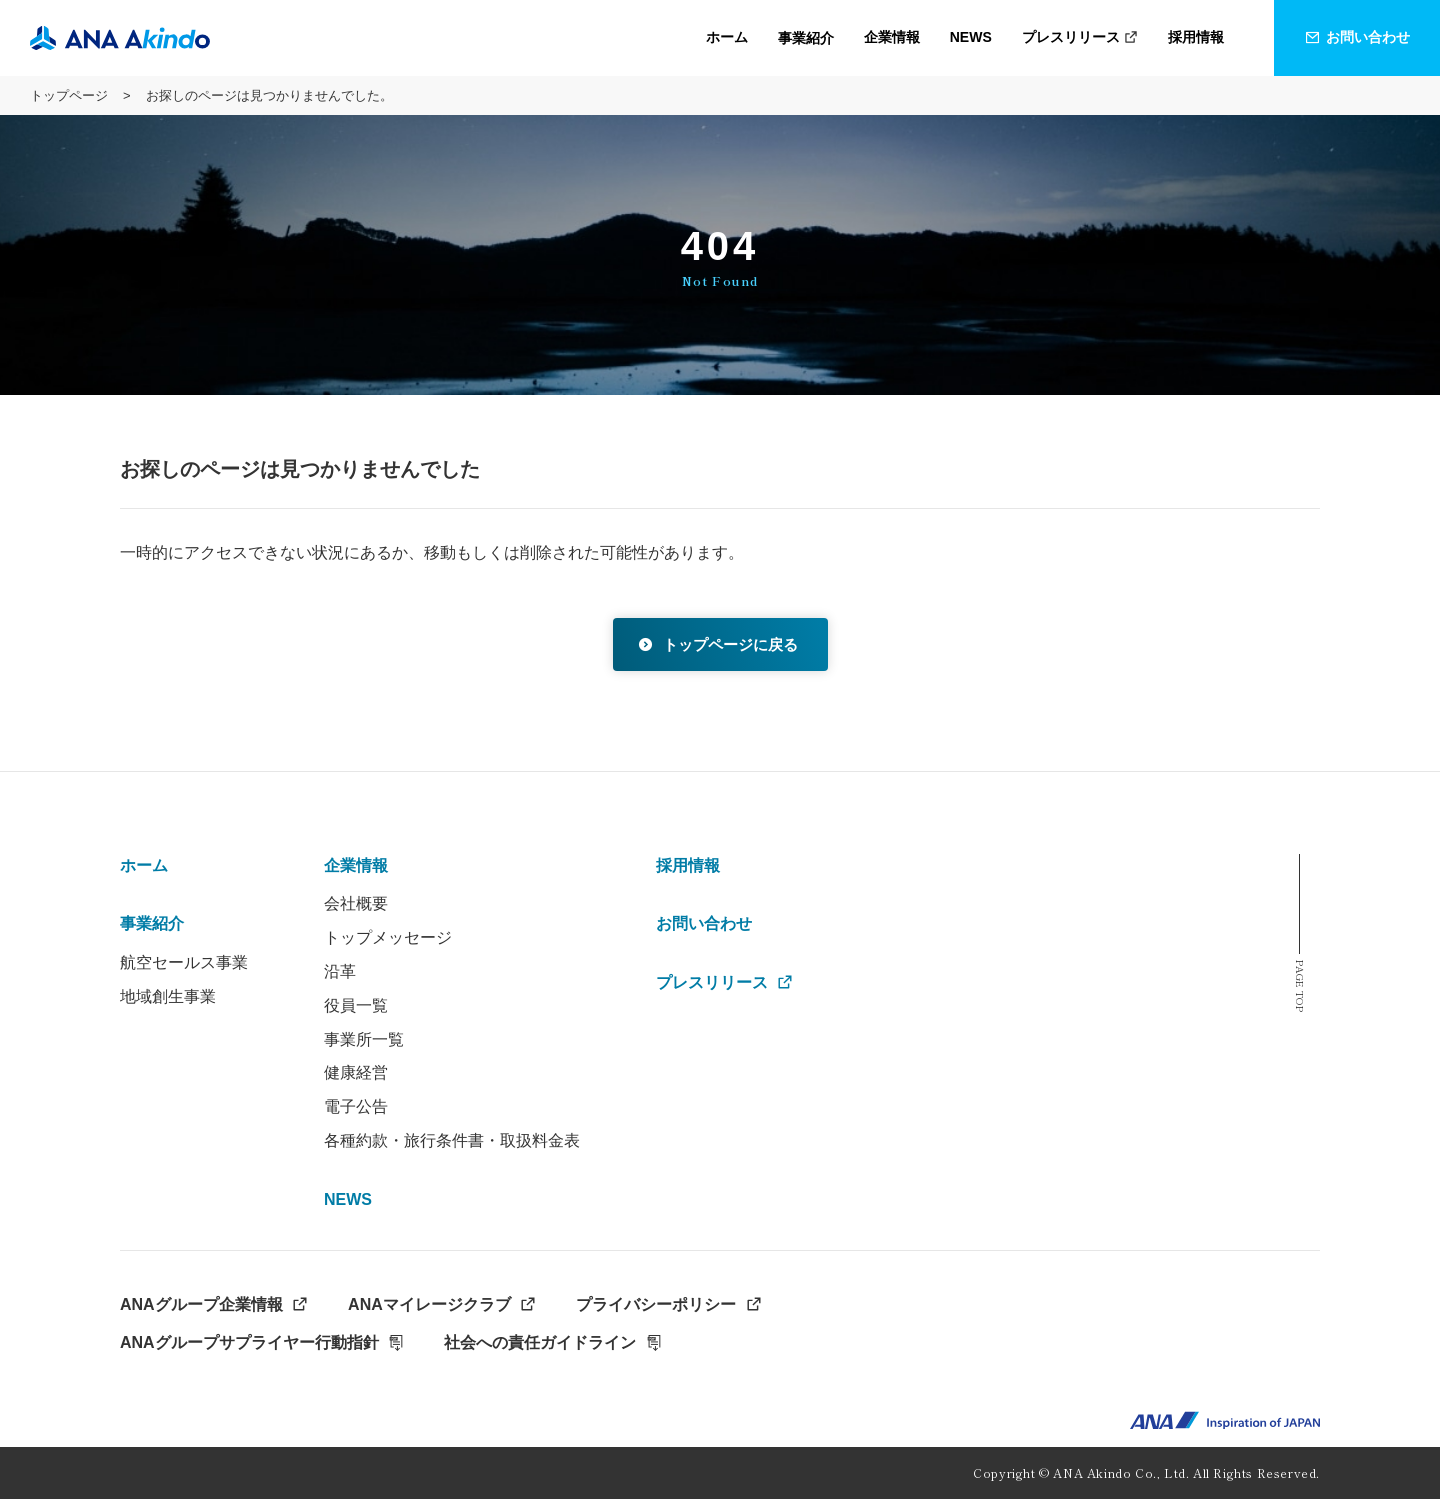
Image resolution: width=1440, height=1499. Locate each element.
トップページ (69, 95)
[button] (806, 38)
